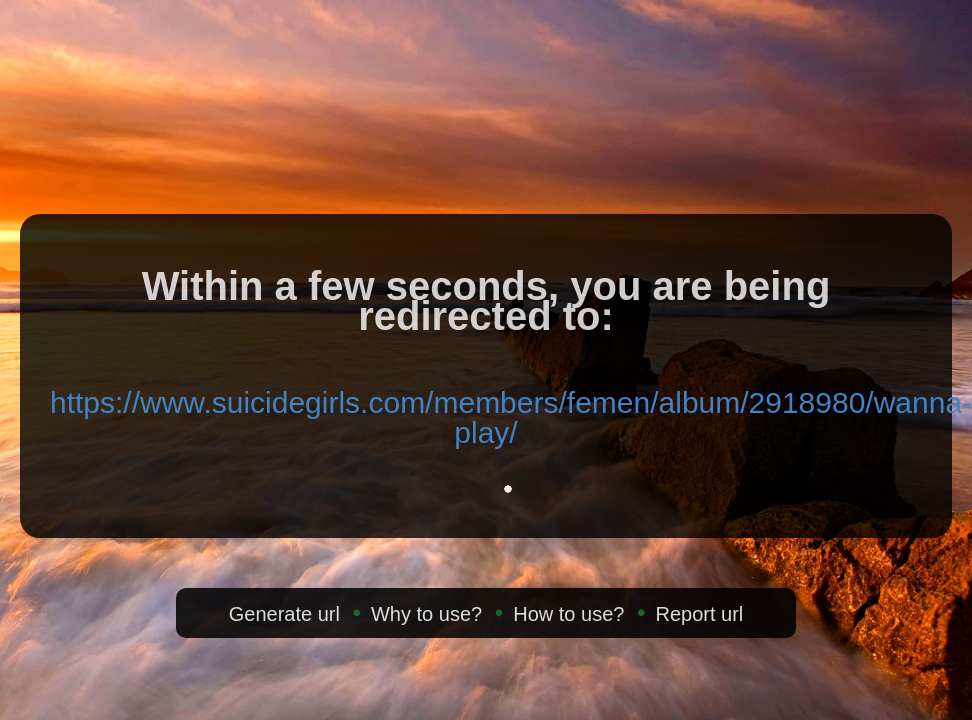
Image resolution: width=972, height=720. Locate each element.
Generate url (284, 614)
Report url (699, 614)
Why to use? (426, 614)
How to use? (568, 614)
